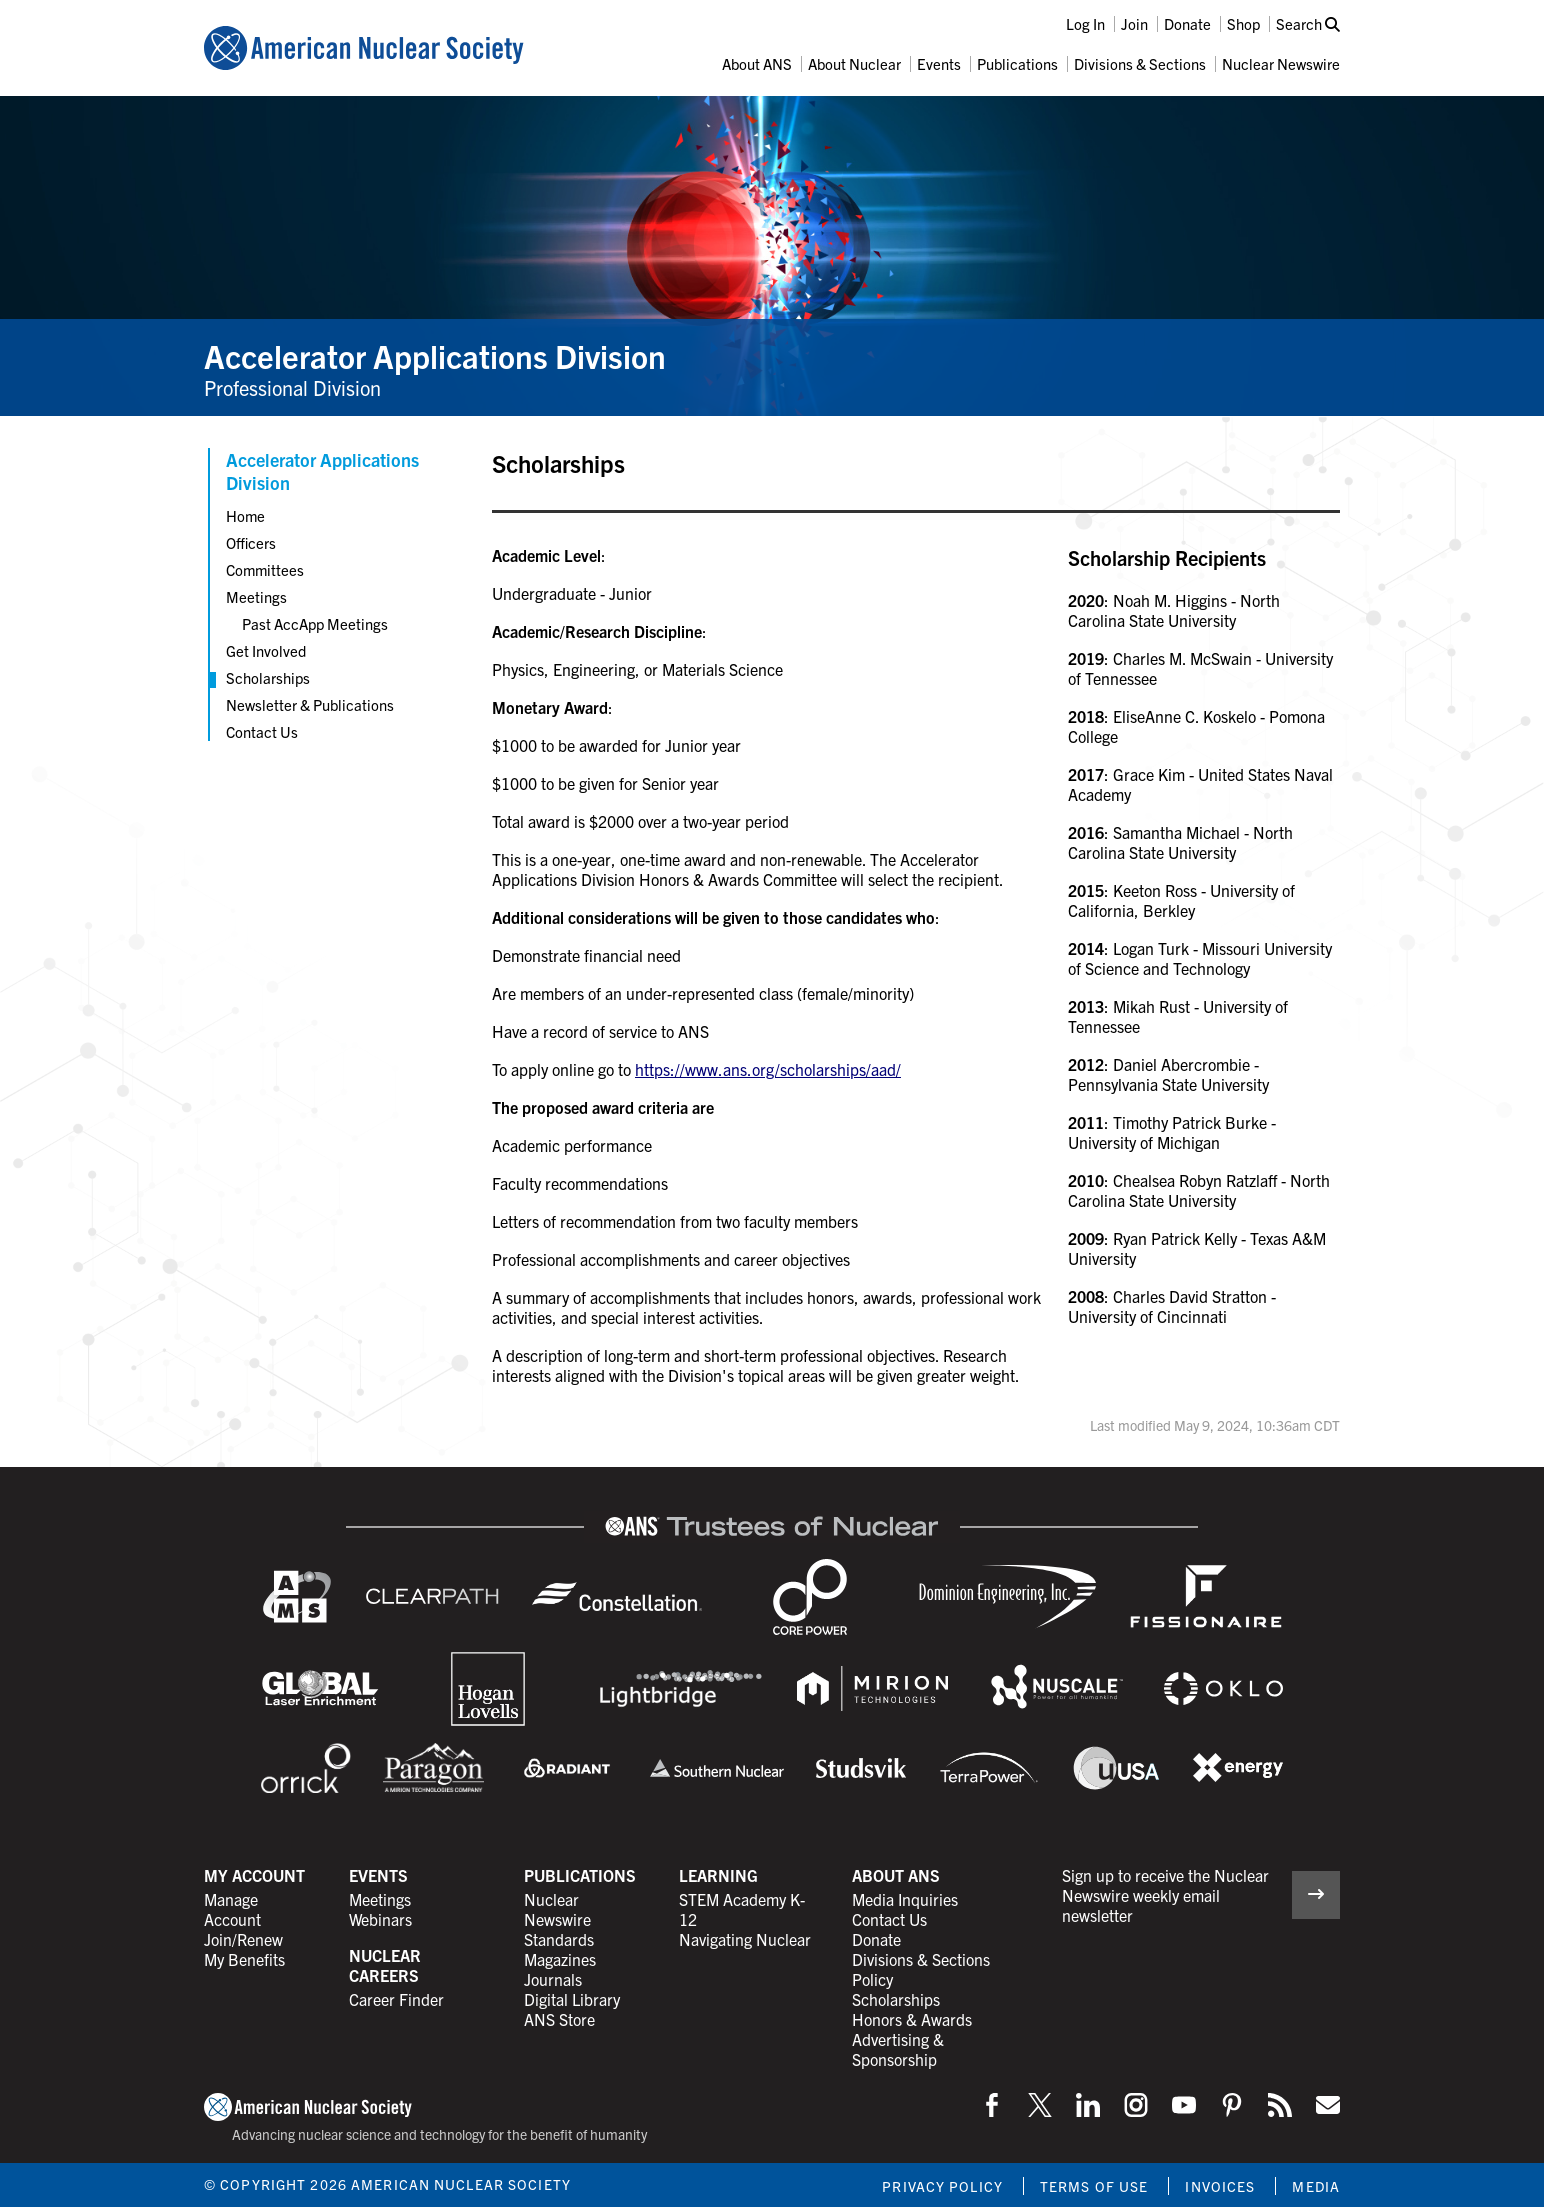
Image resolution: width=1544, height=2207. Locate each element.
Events (939, 63)
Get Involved (266, 650)
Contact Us (262, 731)
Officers (251, 542)
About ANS (757, 63)
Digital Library (572, 1999)
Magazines (560, 1959)
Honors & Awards (912, 2019)
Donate (1187, 23)
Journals (553, 1979)
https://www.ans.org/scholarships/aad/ (768, 1069)
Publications (1017, 63)
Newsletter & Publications (310, 704)
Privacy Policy (942, 2186)
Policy (872, 1979)
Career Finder (396, 1999)
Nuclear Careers (385, 1965)
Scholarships (268, 677)
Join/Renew (243, 1939)
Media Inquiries (905, 1899)
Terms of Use (1094, 2186)
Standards (559, 1939)
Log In (1085, 23)
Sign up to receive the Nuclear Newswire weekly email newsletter (1165, 1895)
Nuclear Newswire (1281, 63)
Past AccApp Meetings (315, 623)
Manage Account (232, 1909)
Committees (265, 569)
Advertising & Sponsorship (898, 2049)
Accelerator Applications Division (435, 355)
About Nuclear (854, 63)
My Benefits (244, 1959)
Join (1134, 23)
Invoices (1220, 2186)
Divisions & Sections (1140, 63)
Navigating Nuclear (745, 1939)
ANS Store (559, 2019)
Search (1308, 23)
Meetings (256, 596)
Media (1316, 2186)
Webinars (380, 1919)
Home (245, 515)
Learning (718, 1875)
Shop (1243, 23)
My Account (254, 1875)
